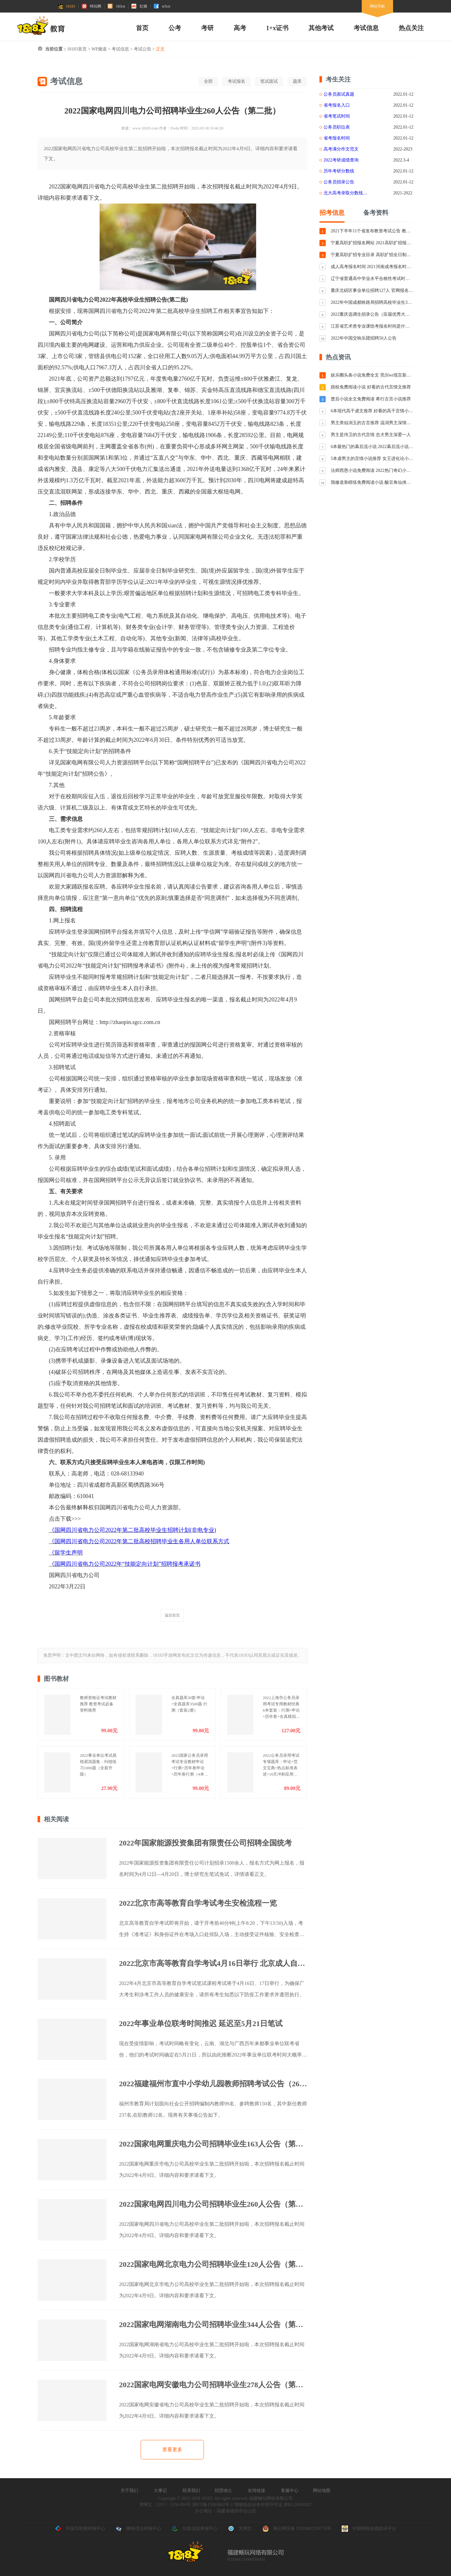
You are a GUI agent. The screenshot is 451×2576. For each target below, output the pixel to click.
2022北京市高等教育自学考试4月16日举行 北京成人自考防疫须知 (213, 1963)
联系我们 (191, 2490)
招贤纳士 (223, 2490)
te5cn (162, 6)
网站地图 (321, 2490)
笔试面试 (269, 81)
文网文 (240, 2529)
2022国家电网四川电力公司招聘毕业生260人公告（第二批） (213, 2204)
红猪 (139, 6)
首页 (142, 27)
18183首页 (77, 49)
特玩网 (91, 6)
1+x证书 (277, 27)
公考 (174, 27)
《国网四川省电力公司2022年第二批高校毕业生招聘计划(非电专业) (132, 1530)
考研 (207, 27)
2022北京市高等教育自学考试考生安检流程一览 (198, 1903)
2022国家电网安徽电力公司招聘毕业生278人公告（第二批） (213, 2385)
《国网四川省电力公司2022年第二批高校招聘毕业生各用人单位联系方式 (139, 1541)
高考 (240, 27)
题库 (297, 81)
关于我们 (129, 2490)
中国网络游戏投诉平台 (369, 2529)
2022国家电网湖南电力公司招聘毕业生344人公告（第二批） (213, 2324)
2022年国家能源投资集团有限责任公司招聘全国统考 (205, 1843)
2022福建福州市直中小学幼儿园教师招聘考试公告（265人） (213, 2084)
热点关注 (411, 27)
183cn (116, 6)
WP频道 (99, 49)
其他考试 (321, 27)
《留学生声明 (66, 1552)
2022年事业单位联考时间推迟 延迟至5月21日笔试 (201, 2023)
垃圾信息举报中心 (195, 2529)
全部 (208, 81)
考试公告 (142, 49)
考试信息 (366, 27)
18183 (66, 6)
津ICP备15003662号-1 (212, 2504)
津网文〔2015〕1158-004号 (165, 2504)
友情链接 (256, 2490)
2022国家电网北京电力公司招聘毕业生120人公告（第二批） (213, 2264)
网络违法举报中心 (138, 2529)
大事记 (160, 2490)
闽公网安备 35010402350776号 (296, 2529)
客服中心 (289, 2490)
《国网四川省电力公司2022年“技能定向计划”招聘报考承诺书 (124, 1564)
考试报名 (236, 81)
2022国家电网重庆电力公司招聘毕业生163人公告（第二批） (213, 2144)
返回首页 (172, 1615)
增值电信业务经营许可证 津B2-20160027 (272, 2504)
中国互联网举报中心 (80, 2529)
